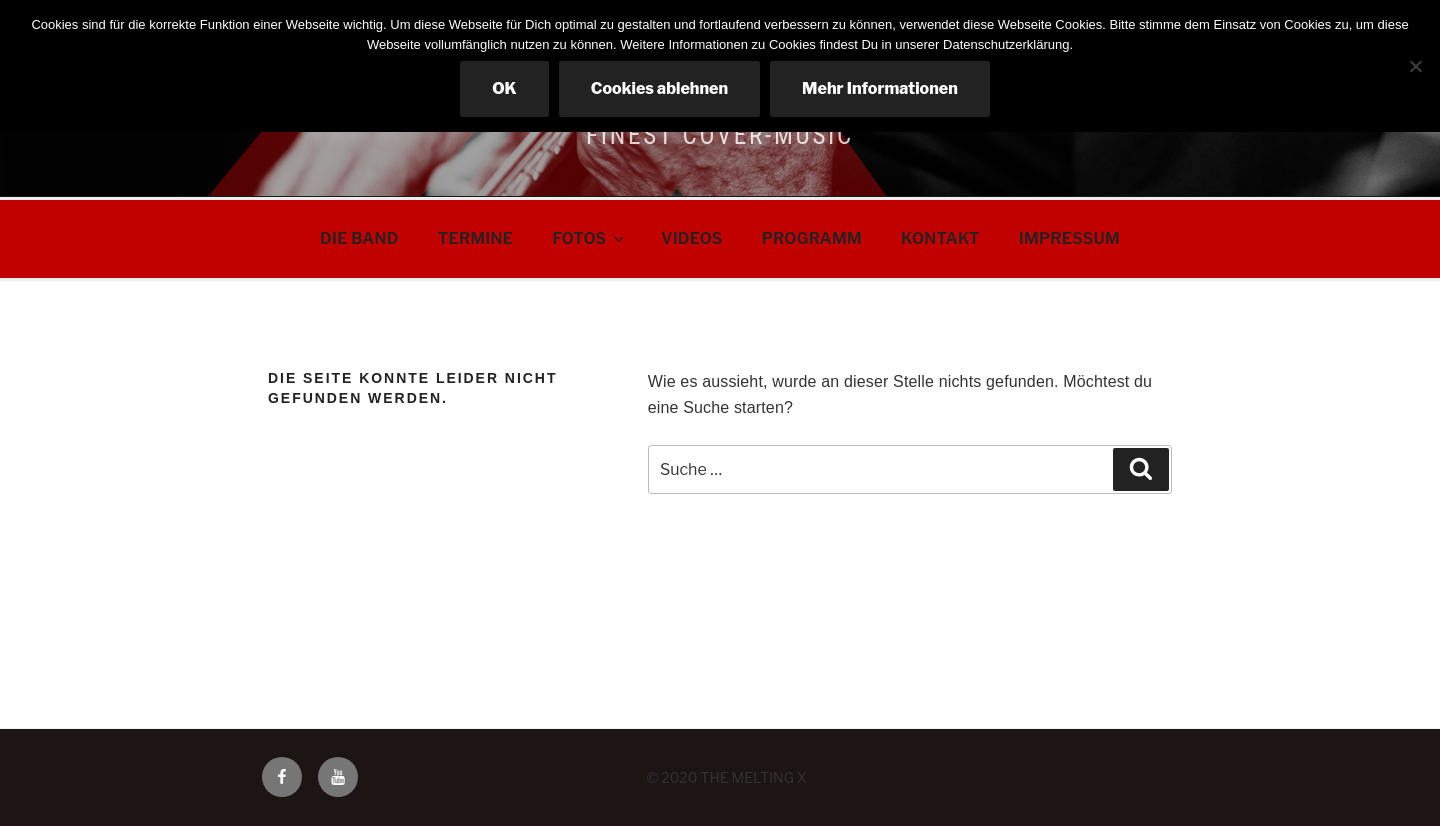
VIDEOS (691, 238)
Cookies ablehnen (659, 88)
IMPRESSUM (1069, 238)
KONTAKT (940, 238)
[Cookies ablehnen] (1415, 66)
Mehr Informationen (880, 88)
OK (504, 88)
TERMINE (475, 238)
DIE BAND (359, 238)
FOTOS (589, 238)
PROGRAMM (812, 238)
